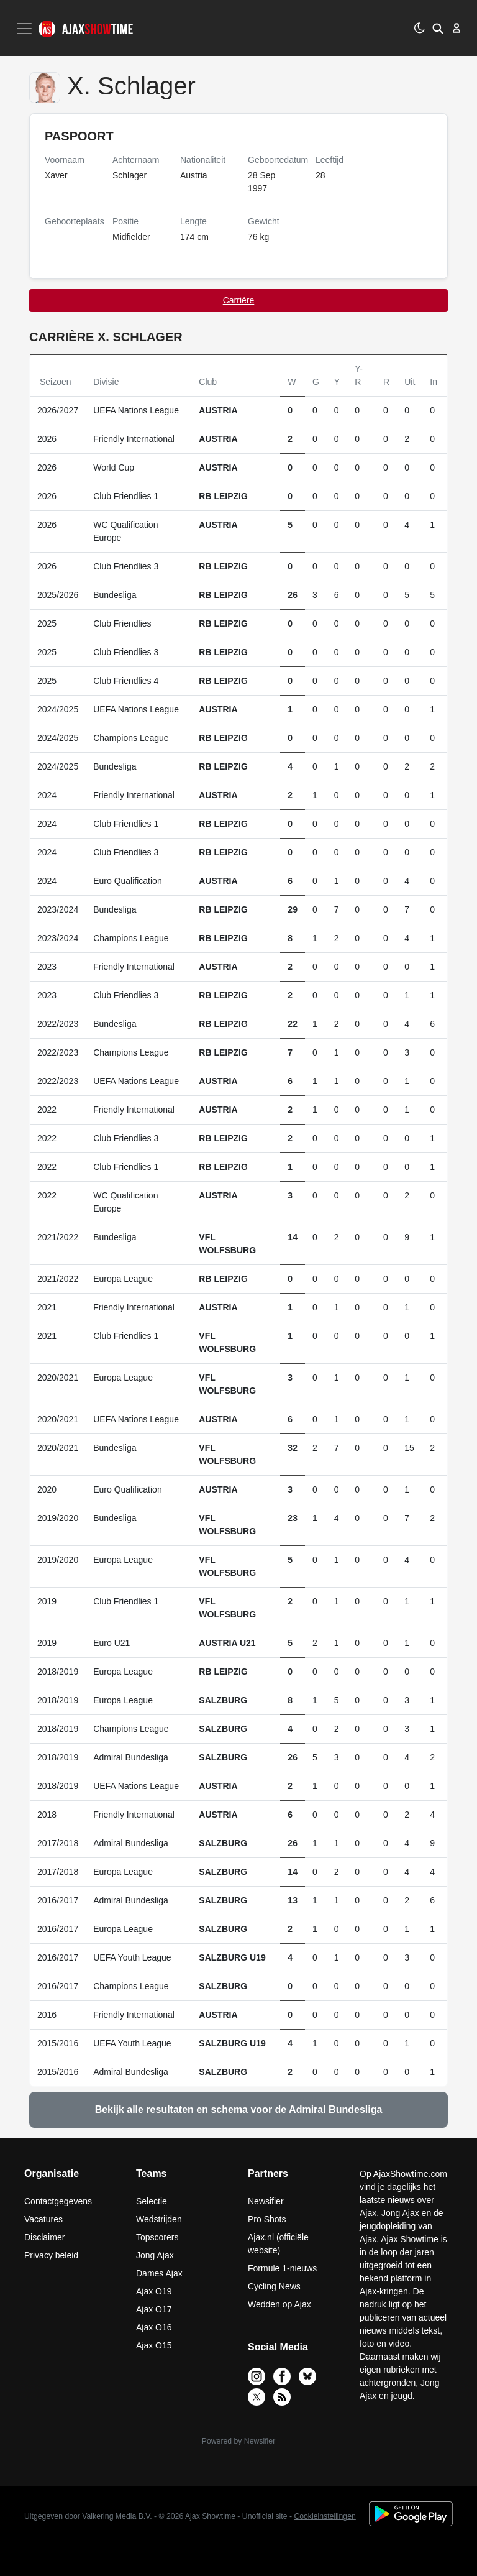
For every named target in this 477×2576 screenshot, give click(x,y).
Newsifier (266, 2201)
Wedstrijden (159, 2219)
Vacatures (43, 2219)
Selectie (151, 2201)
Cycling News (274, 2286)
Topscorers (157, 2237)
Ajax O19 (154, 2291)
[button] (437, 28)
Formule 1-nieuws (282, 2268)
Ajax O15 (154, 2345)
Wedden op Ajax (279, 2304)
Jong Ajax (155, 2255)
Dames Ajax (159, 2273)
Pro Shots (267, 2219)
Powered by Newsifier (238, 2441)
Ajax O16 (154, 2327)
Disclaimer (44, 2237)
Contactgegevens (58, 2201)
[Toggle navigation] (25, 28)
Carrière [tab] (239, 300)
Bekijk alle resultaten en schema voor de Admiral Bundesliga (239, 2109)
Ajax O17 (154, 2309)
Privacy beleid (51, 2255)
